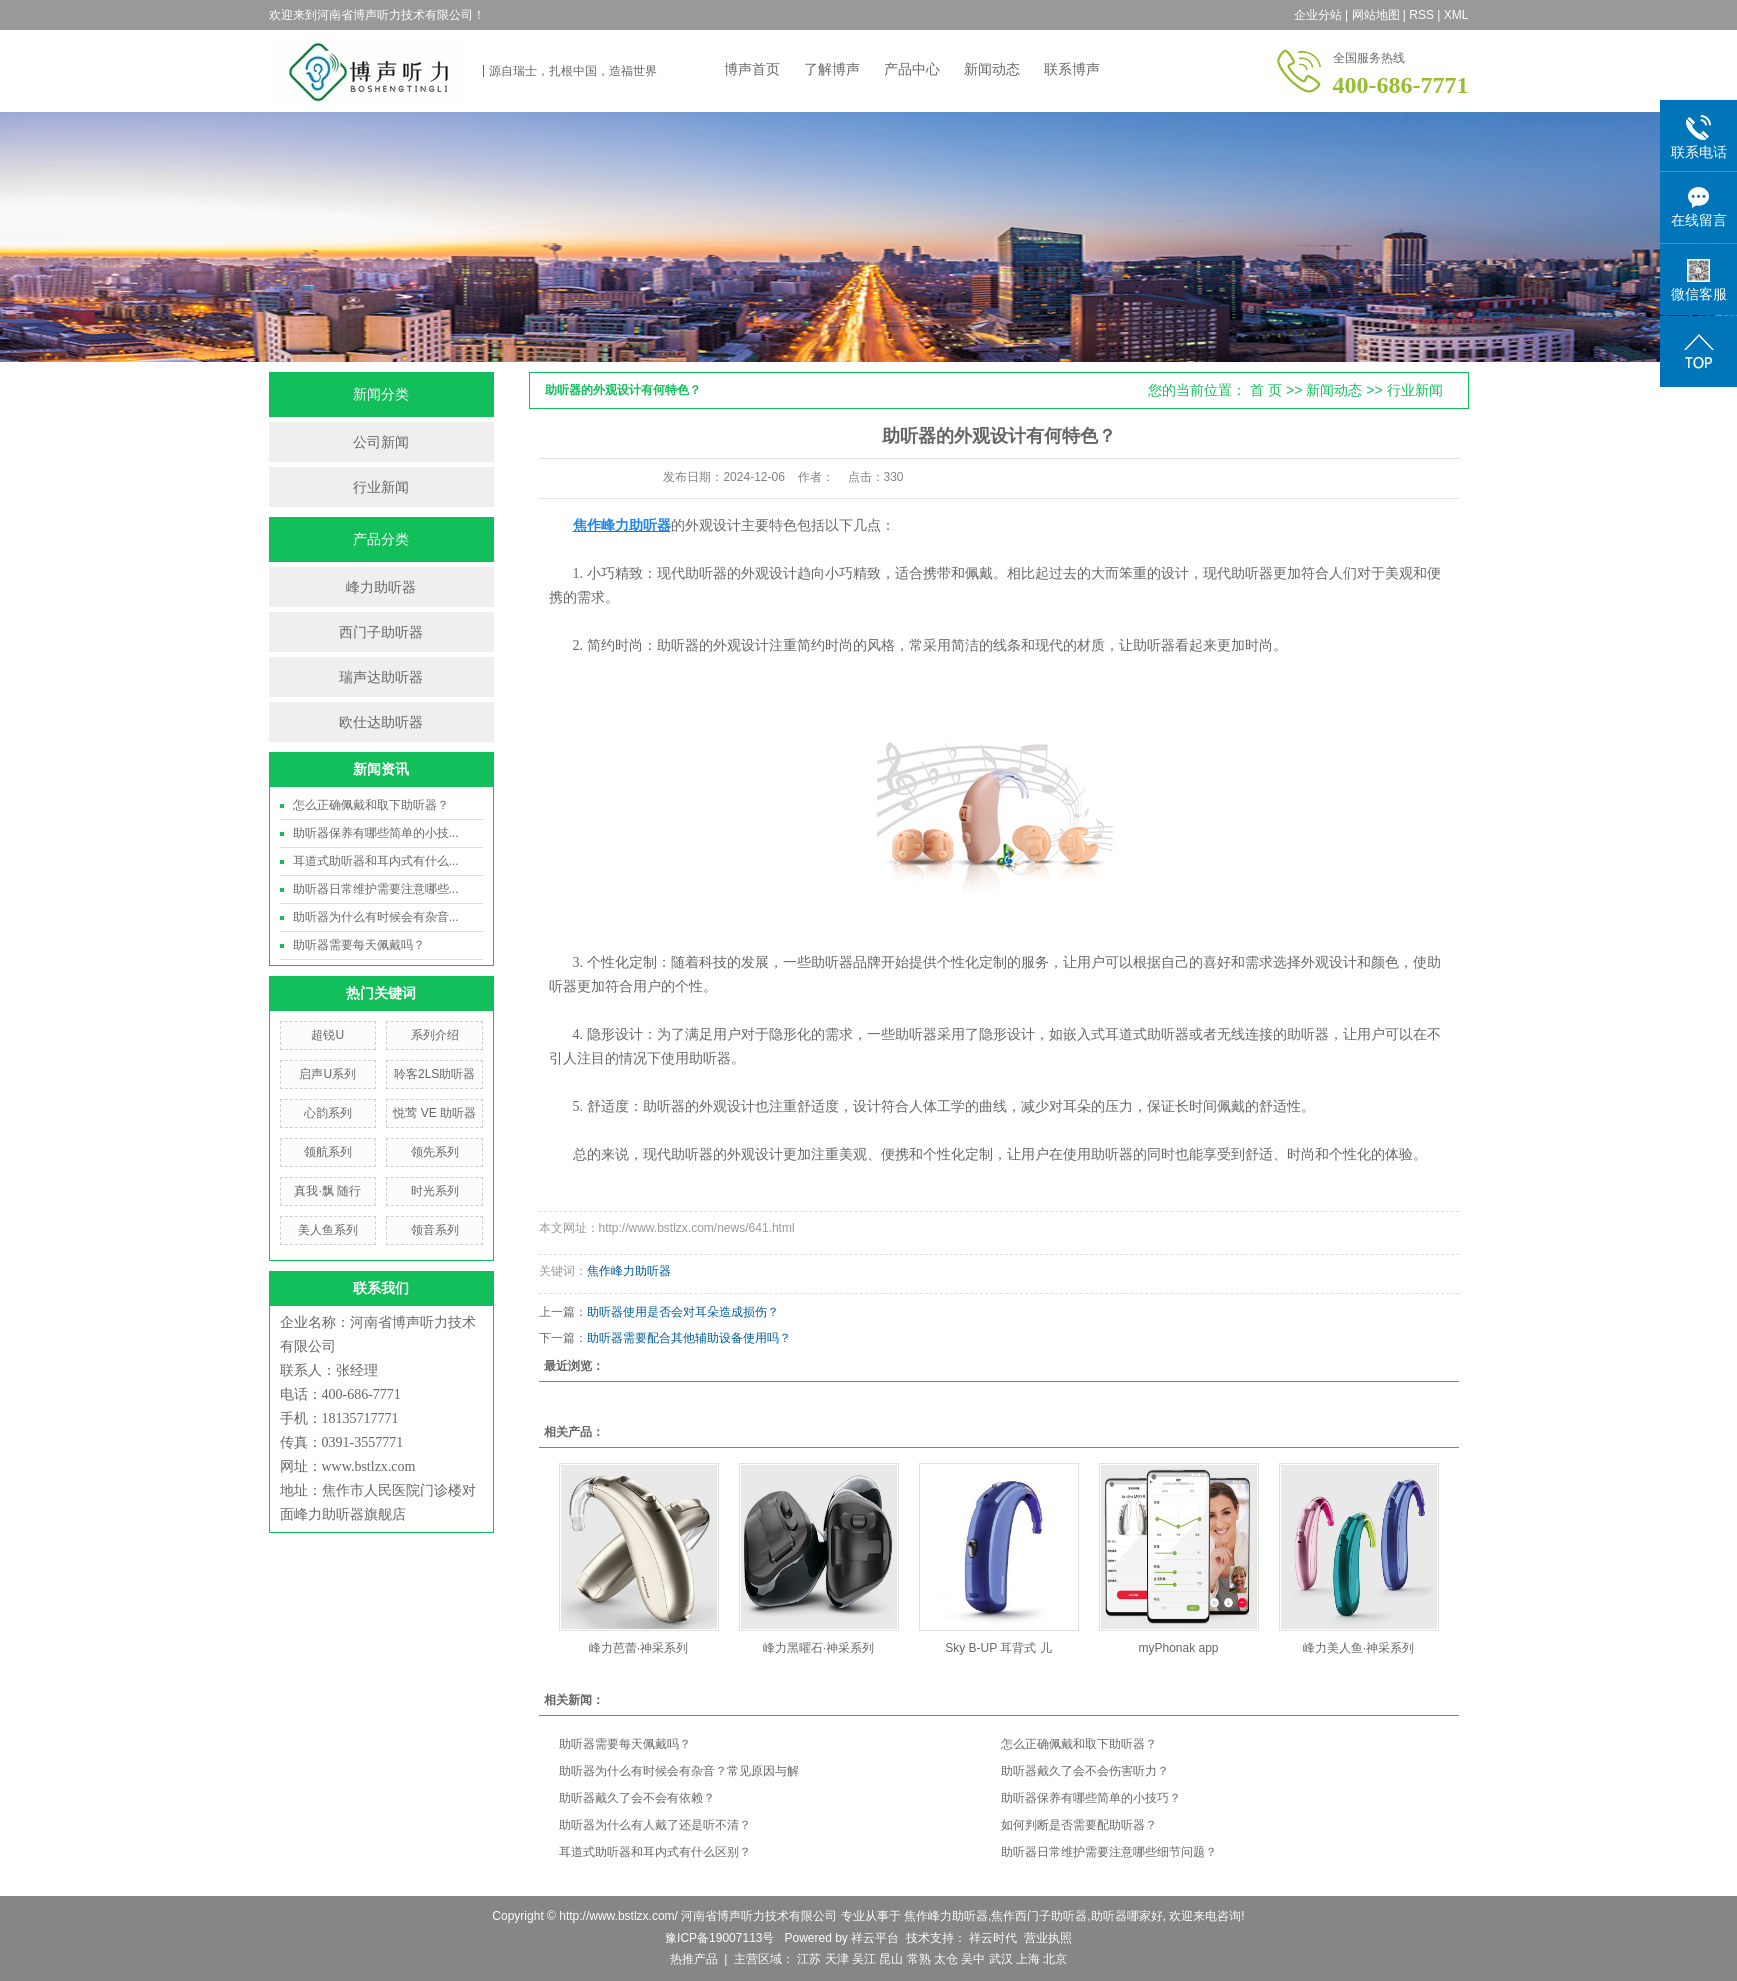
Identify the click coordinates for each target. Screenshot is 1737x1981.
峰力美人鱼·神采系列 (1358, 1648)
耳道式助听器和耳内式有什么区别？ (655, 1852)
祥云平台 (875, 1938)
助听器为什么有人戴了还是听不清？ (655, 1825)
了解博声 (832, 69)
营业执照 (1048, 1938)
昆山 (891, 1959)
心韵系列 (328, 1113)
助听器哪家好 (1127, 1916)
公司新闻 (381, 442)
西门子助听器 (381, 632)
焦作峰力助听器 (629, 1271)
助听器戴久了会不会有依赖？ (637, 1798)
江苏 (809, 1959)
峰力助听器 (381, 587)
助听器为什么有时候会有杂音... (376, 917)
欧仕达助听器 (381, 722)
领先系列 (435, 1152)
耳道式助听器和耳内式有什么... (376, 861)
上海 (1028, 1959)
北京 (1055, 1959)
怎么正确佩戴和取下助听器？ (371, 805)
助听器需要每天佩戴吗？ (359, 945)
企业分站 (1318, 15)
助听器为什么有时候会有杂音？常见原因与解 (679, 1771)
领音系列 (435, 1230)
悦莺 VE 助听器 (434, 1113)
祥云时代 (991, 1938)
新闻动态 (992, 69)
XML (1456, 15)
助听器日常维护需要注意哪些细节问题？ (1109, 1852)
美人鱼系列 (328, 1230)
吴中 (973, 1959)
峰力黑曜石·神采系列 (818, 1648)
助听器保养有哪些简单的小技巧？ (1091, 1798)
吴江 (864, 1959)
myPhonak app (1178, 1648)
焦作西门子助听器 (1039, 1916)
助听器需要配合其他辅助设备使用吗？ (689, 1338)
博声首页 (752, 69)
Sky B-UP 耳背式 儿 (998, 1648)
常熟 (919, 1959)
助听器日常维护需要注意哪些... (376, 889)
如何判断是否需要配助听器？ (1079, 1825)
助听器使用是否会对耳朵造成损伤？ (683, 1312)
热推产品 (694, 1959)
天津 (837, 1959)
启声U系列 (327, 1074)
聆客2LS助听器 (434, 1074)
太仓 (946, 1959)
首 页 (1266, 390)
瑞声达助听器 (381, 677)
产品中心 (912, 69)
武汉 (1001, 1959)
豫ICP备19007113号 (719, 1938)
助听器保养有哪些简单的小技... (376, 833)
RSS (1421, 15)
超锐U (327, 1035)
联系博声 (1072, 69)
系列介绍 (435, 1035)
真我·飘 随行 (327, 1191)
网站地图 (1376, 15)
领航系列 (328, 1152)
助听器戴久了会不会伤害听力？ (1085, 1771)
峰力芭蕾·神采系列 (638, 1648)
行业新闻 (381, 487)
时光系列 (435, 1191)
